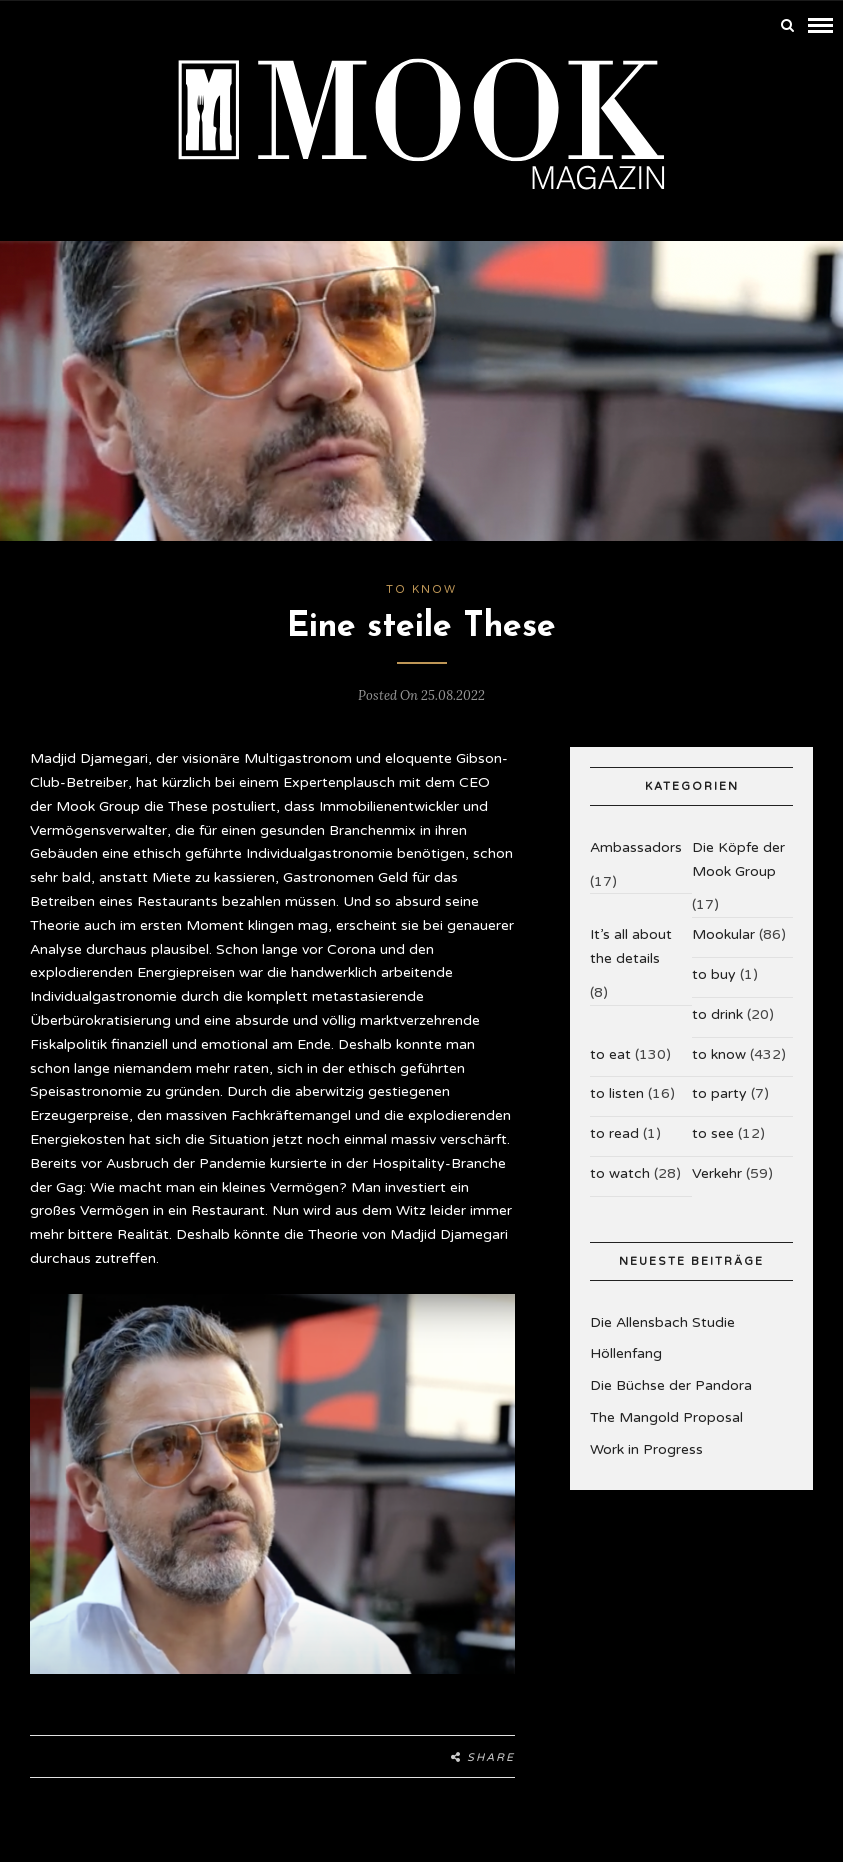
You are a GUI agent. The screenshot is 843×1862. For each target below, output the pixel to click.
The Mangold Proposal (666, 1412)
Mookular (723, 929)
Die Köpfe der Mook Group (738, 854)
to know (421, 584)
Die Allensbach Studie (662, 1317)
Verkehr (717, 1168)
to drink (717, 1009)
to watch (620, 1168)
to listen (617, 1089)
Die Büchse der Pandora (671, 1380)
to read (614, 1128)
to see (713, 1128)
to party (719, 1089)
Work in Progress (646, 1444)
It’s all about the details (631, 941)
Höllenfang (626, 1349)
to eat (610, 1049)
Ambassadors (636, 842)
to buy (714, 969)
